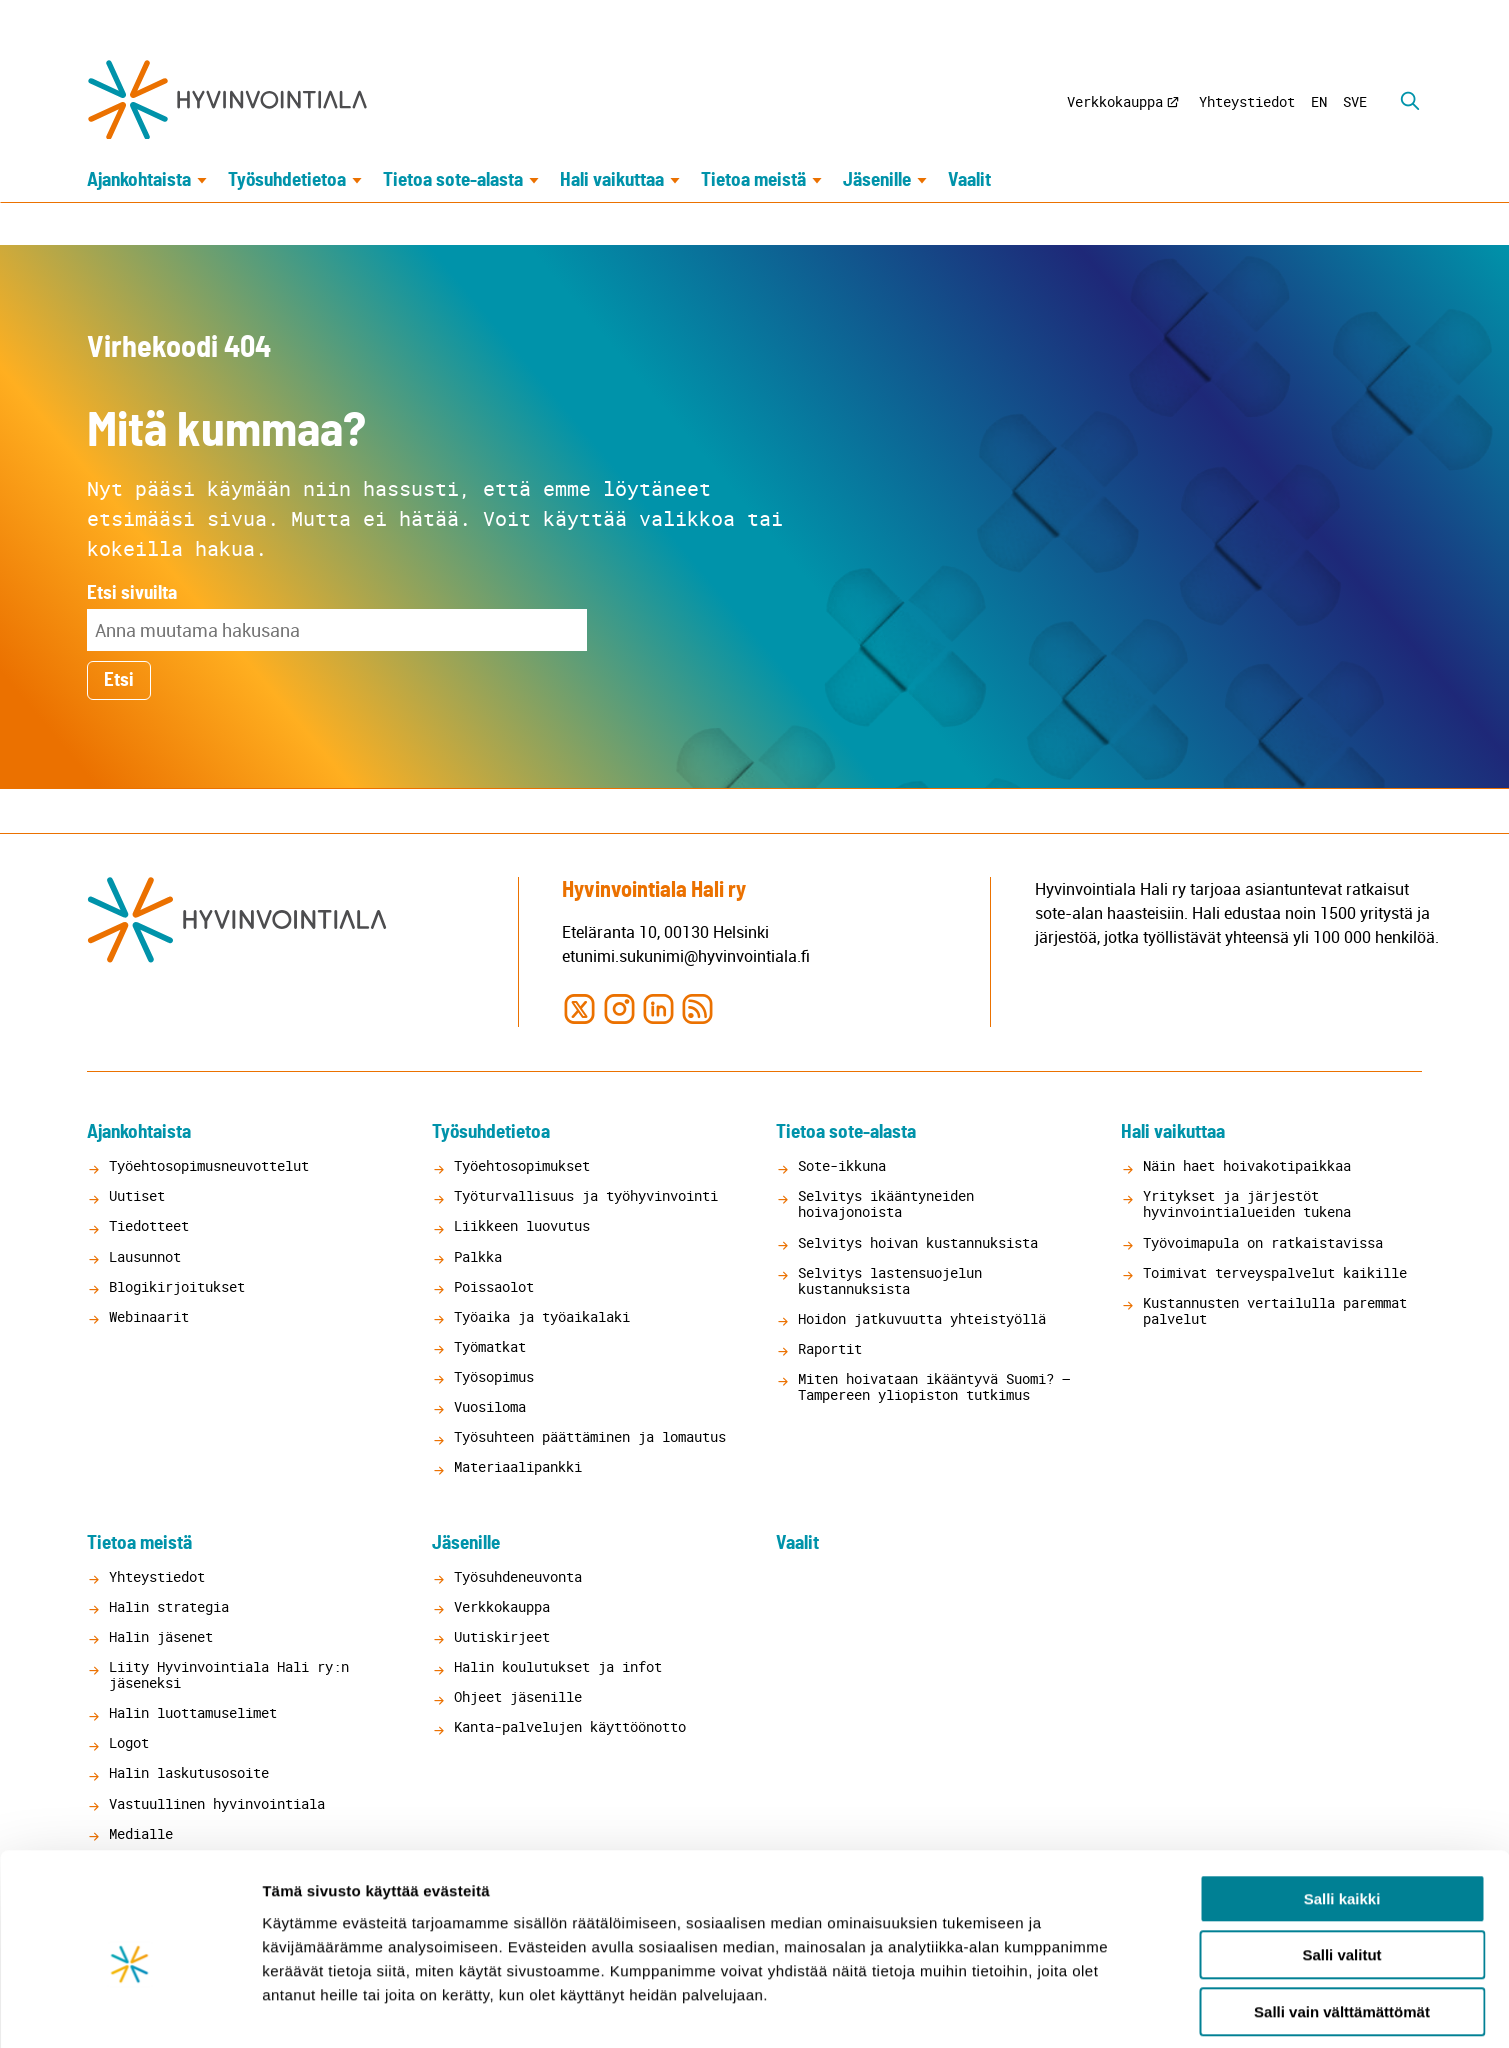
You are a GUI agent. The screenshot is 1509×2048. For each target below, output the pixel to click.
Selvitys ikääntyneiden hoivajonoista (886, 1203)
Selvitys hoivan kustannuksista (918, 1242)
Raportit (830, 1348)
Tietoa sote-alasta (453, 181)
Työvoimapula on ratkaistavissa (1263, 1242)
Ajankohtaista (139, 181)
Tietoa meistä (753, 181)
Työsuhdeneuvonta (518, 1576)
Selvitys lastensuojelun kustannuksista (890, 1280)
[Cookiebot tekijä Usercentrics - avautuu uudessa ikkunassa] (129, 2009)
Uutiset (137, 1195)
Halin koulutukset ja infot (558, 1666)
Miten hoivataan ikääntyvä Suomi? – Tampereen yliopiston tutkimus (934, 1386)
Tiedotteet (149, 1226)
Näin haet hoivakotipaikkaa (1247, 1165)
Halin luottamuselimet (193, 1712)
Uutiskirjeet (502, 1636)
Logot (129, 1742)
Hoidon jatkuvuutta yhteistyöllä (922, 1318)
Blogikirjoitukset (177, 1286)
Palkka (478, 1256)
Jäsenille (877, 181)
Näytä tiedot (1069, 2008)
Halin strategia (169, 1606)
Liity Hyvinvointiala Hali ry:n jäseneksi (229, 1674)
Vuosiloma (490, 1406)
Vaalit (969, 181)
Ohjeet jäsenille (518, 1696)
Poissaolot (494, 1286)
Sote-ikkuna (842, 1165)
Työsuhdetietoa (287, 181)
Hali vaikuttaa (612, 181)
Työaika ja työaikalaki (542, 1316)
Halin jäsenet (161, 1636)
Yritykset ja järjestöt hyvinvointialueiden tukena (1247, 1203)
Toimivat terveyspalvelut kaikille (1275, 1272)
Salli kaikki (1342, 1808)
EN (1319, 101)
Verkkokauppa (1115, 101)
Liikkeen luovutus (522, 1226)
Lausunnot (145, 1256)
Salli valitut (1341, 1865)
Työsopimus (494, 1376)
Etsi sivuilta (132, 593)
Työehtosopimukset (522, 1165)
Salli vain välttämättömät (1342, 1921)
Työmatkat (490, 1346)
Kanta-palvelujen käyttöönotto (570, 1726)
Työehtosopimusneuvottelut (209, 1165)
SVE (1355, 101)
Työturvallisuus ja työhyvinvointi (586, 1195)
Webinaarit (149, 1316)
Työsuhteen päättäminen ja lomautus (590, 1436)
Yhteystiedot (1247, 101)
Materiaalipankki (518, 1466)
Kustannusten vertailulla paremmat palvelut (1275, 1310)
